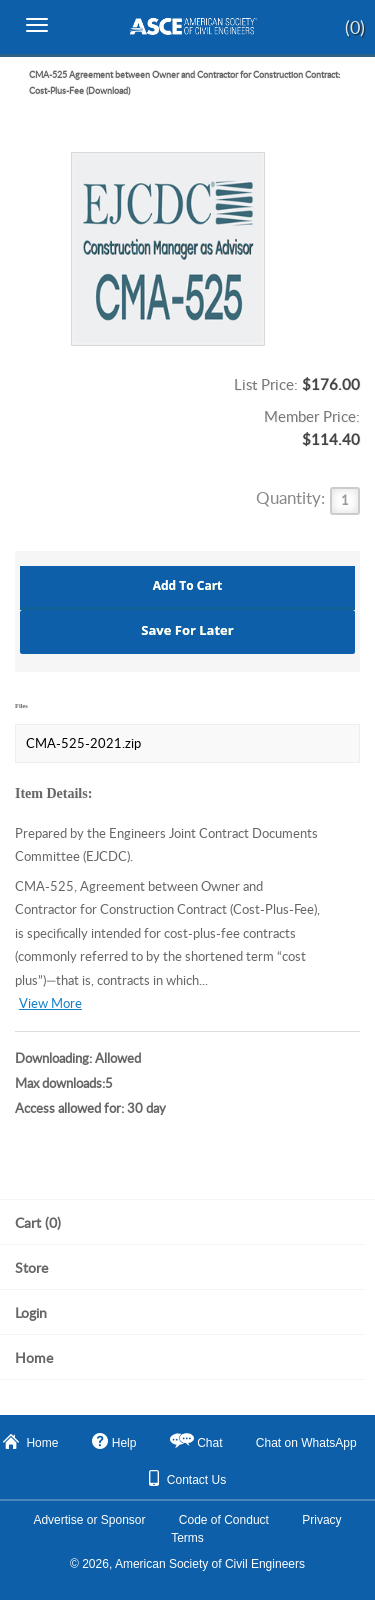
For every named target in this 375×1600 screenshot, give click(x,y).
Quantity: (292, 497)
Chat (209, 1443)
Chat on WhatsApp (306, 1443)
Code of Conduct (224, 1520)
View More (50, 1003)
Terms (187, 1538)
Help (114, 1441)
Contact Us (187, 1478)
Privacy (321, 1520)
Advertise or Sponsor (89, 1520)
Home (30, 1442)
